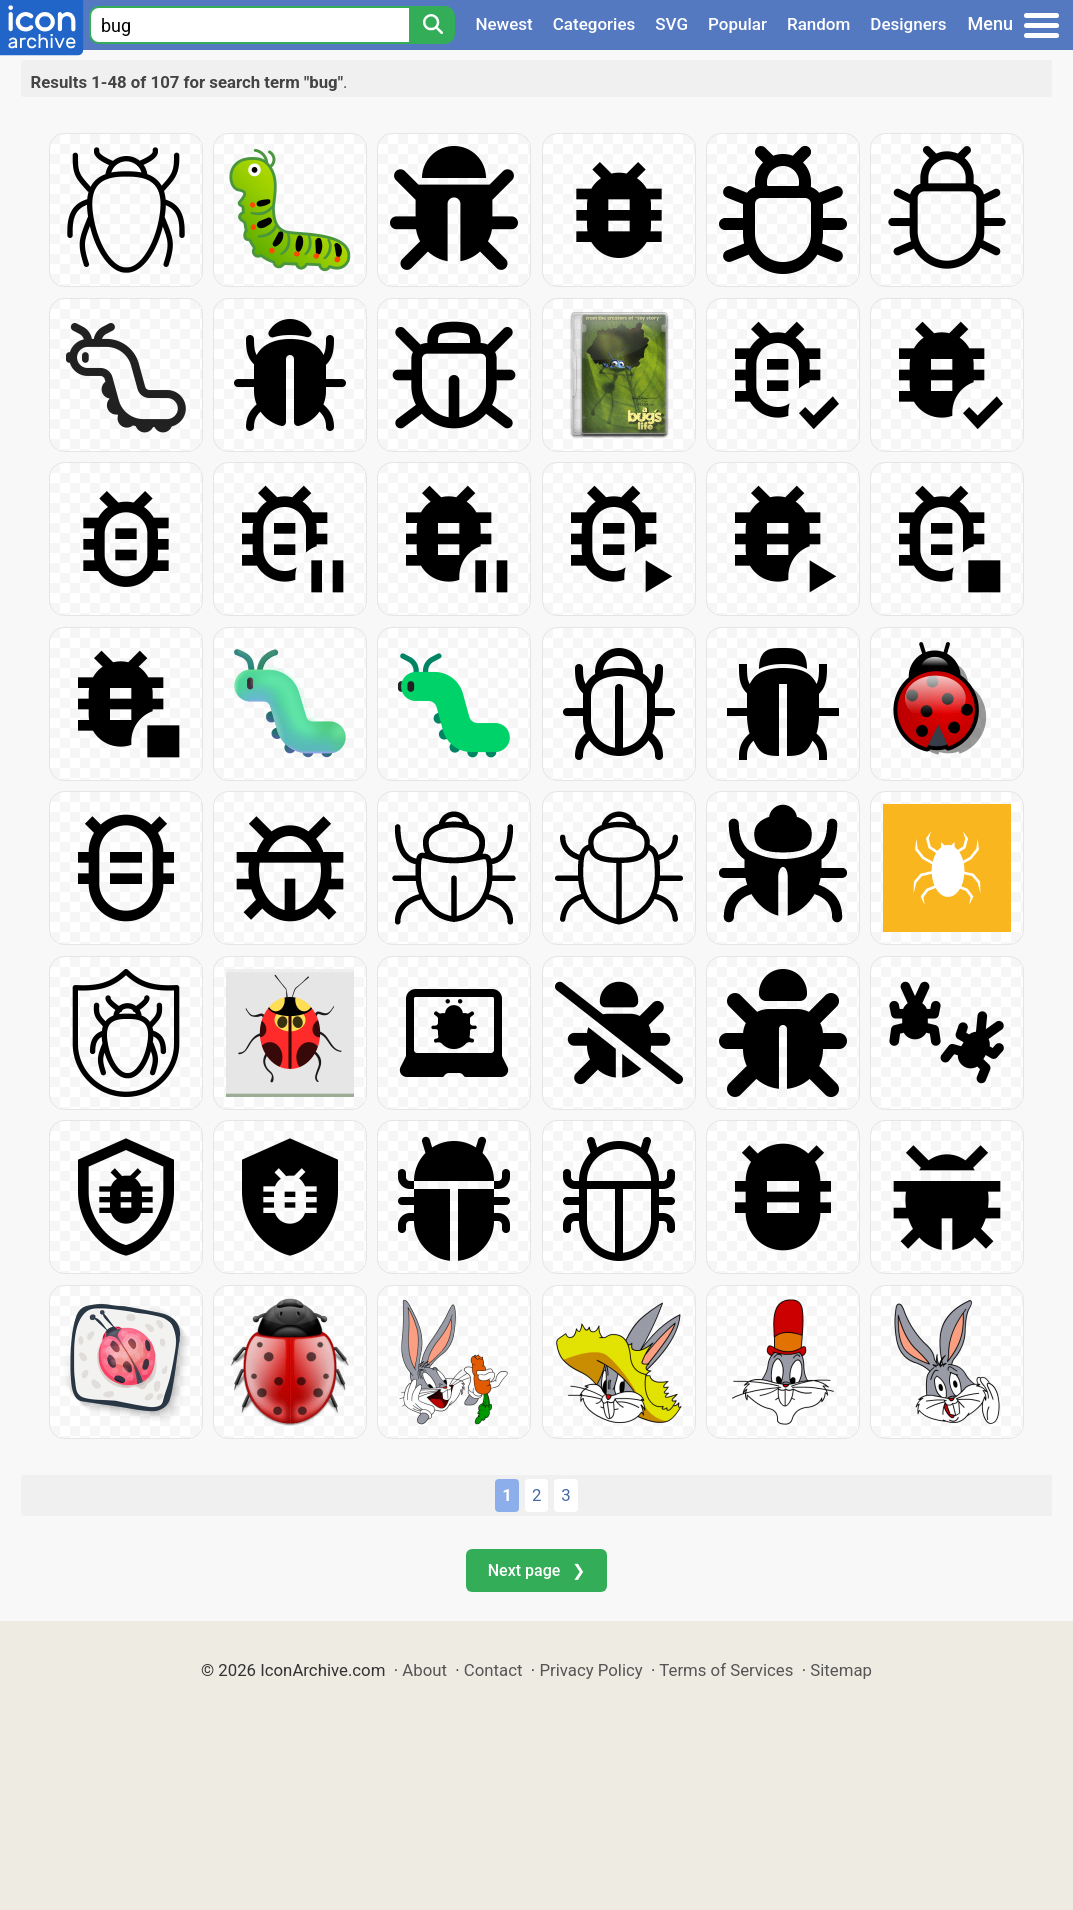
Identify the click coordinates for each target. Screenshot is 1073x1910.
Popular (737, 24)
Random (818, 24)
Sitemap (841, 1670)
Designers (908, 24)
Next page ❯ (536, 1570)
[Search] (432, 25)
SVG (671, 24)
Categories (594, 24)
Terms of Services (726, 1670)
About (424, 1670)
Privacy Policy (590, 1670)
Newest (503, 24)
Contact (493, 1670)
